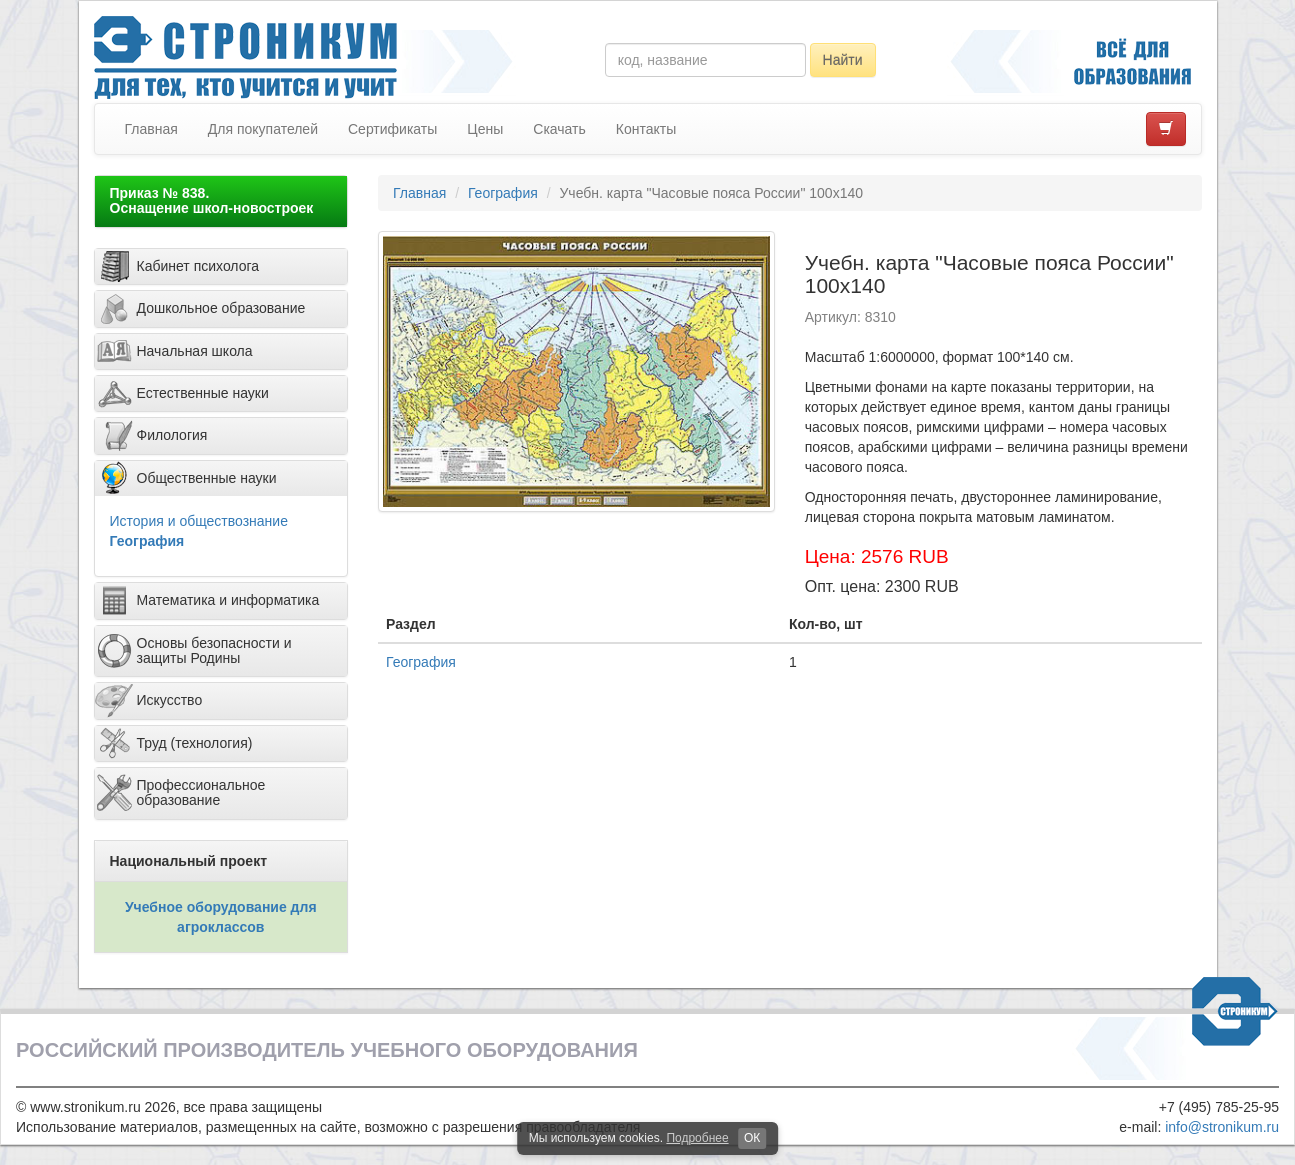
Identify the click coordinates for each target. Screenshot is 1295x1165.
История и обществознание (199, 521)
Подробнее (697, 1138)
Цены (485, 129)
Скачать (559, 129)
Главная (151, 129)
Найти (843, 60)
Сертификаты (392, 129)
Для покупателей (263, 129)
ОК (752, 1138)
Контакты (646, 129)
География (147, 541)
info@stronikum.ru (1222, 1127)
